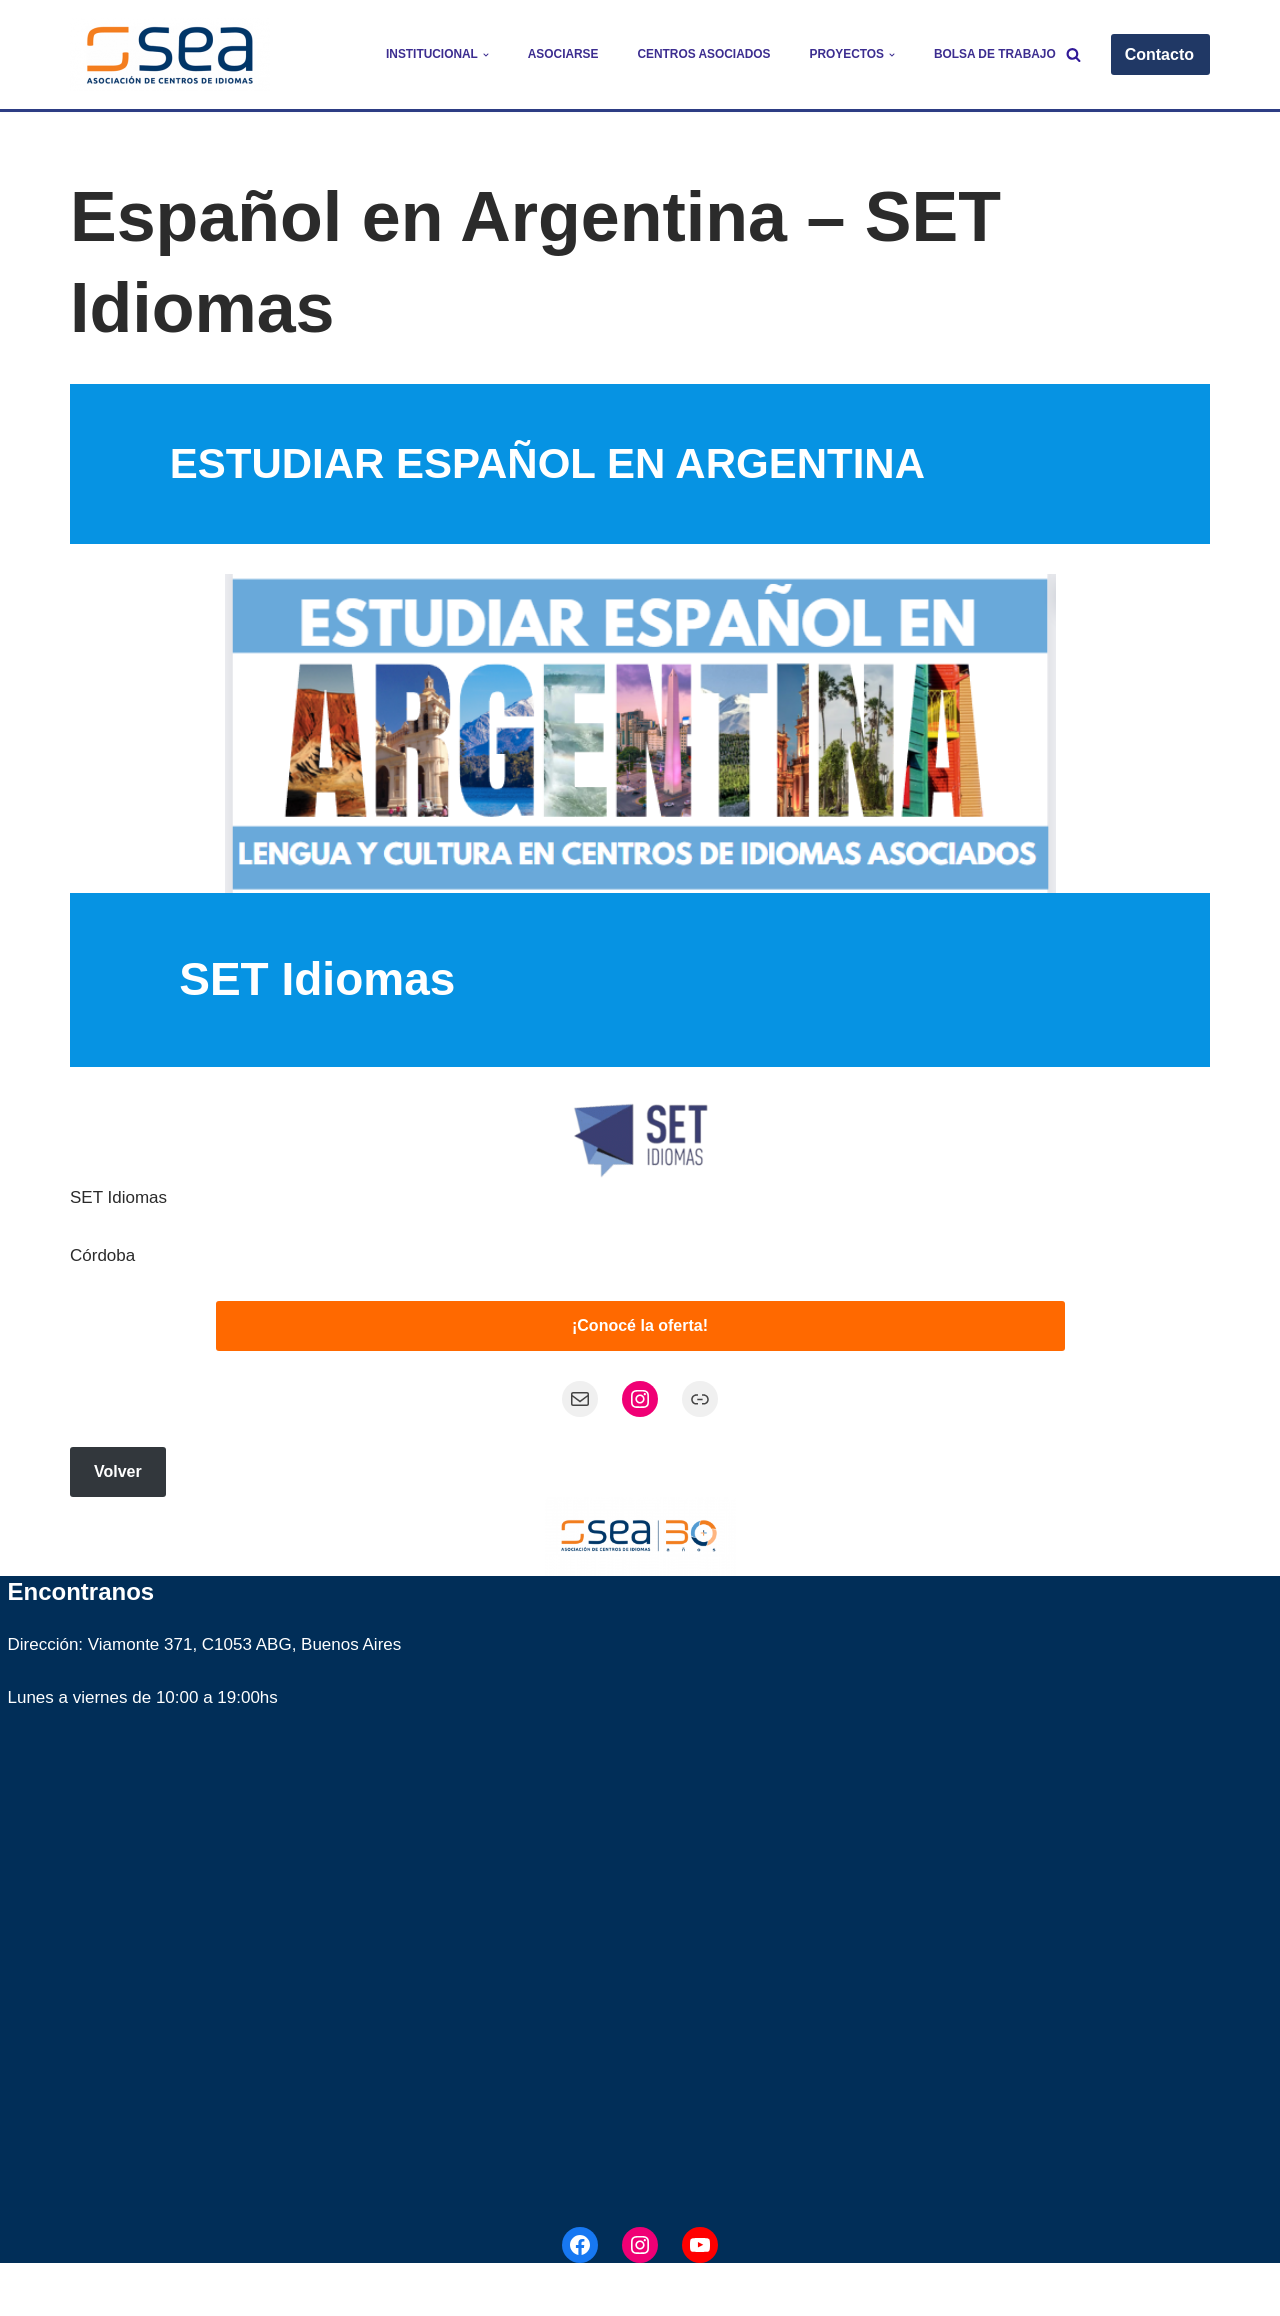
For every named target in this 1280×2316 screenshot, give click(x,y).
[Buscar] (1073, 54)
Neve (90, 2288)
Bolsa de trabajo (995, 54)
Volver (118, 1471)
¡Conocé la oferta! (640, 1325)
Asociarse (563, 54)
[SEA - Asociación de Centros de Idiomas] (170, 54)
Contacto (1159, 54)
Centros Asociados (703, 54)
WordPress (314, 2288)
